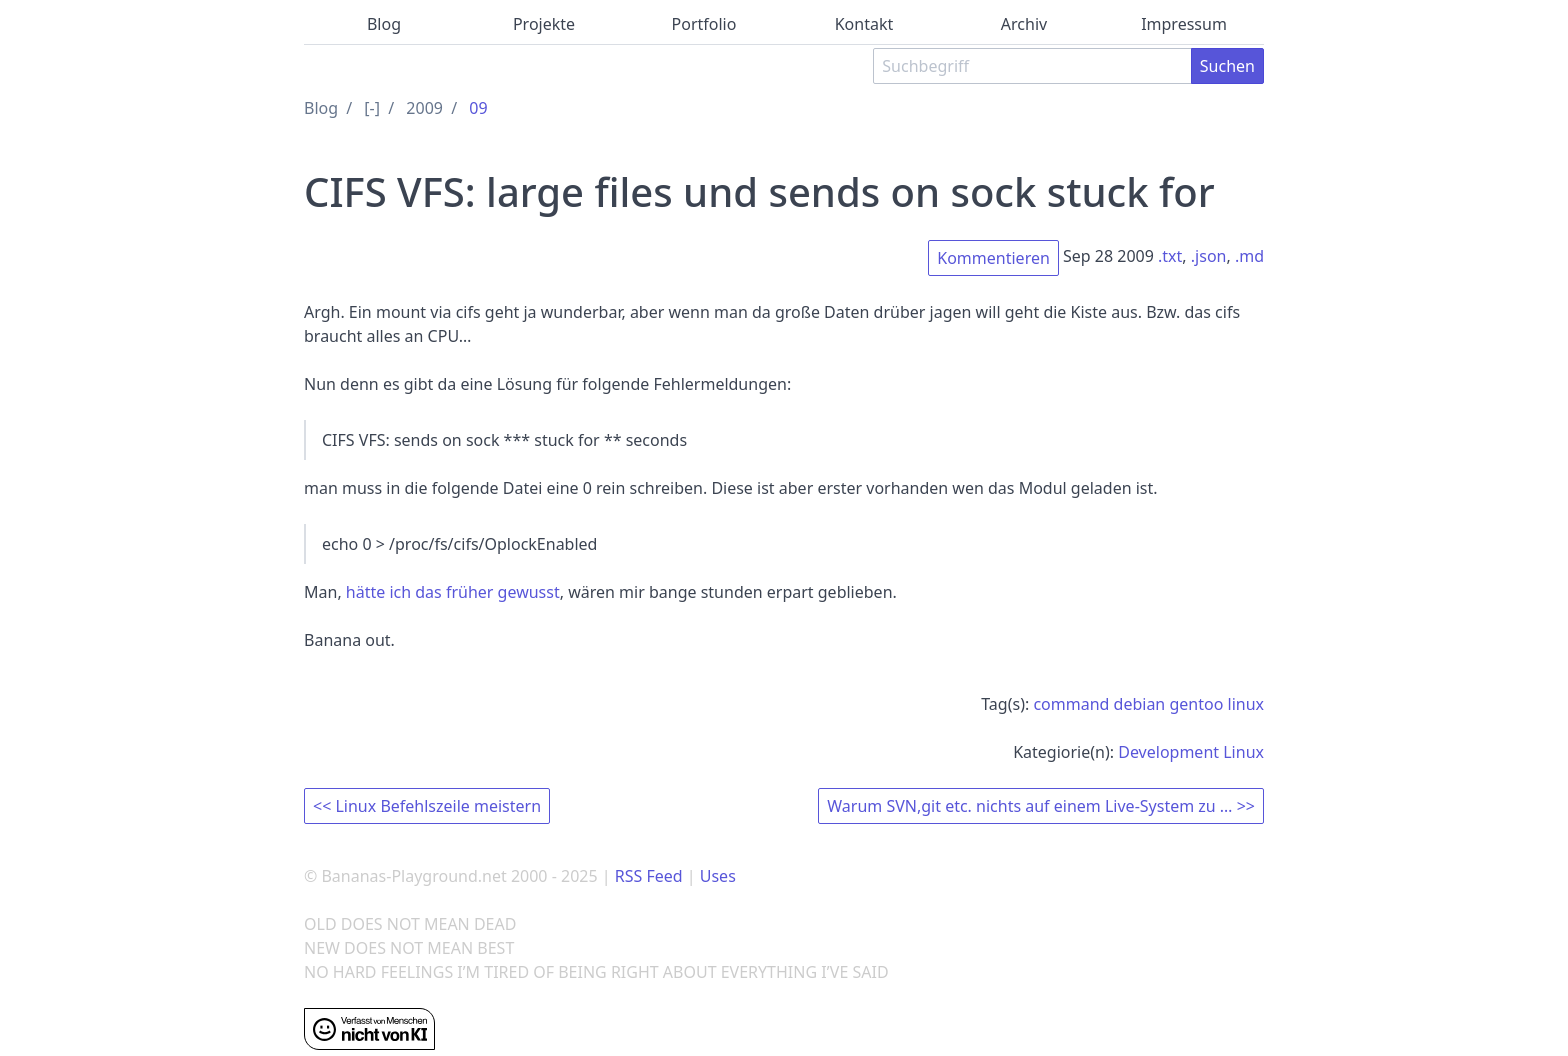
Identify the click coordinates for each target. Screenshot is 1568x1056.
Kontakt (864, 24)
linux (1246, 704)
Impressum (1184, 24)
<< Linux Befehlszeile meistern (427, 806)
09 (478, 108)
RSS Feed (649, 876)
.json (1209, 256)
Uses (718, 876)
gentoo (1196, 704)
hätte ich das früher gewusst (453, 592)
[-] (372, 108)
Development (1168, 752)
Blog (384, 24)
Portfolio (704, 24)
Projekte (544, 24)
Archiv (1024, 24)
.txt (1170, 256)
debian (1140, 704)
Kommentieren (993, 258)
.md (1249, 256)
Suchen (1227, 66)
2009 (424, 108)
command (1071, 704)
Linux (1243, 752)
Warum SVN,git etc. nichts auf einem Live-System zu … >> (1041, 806)
